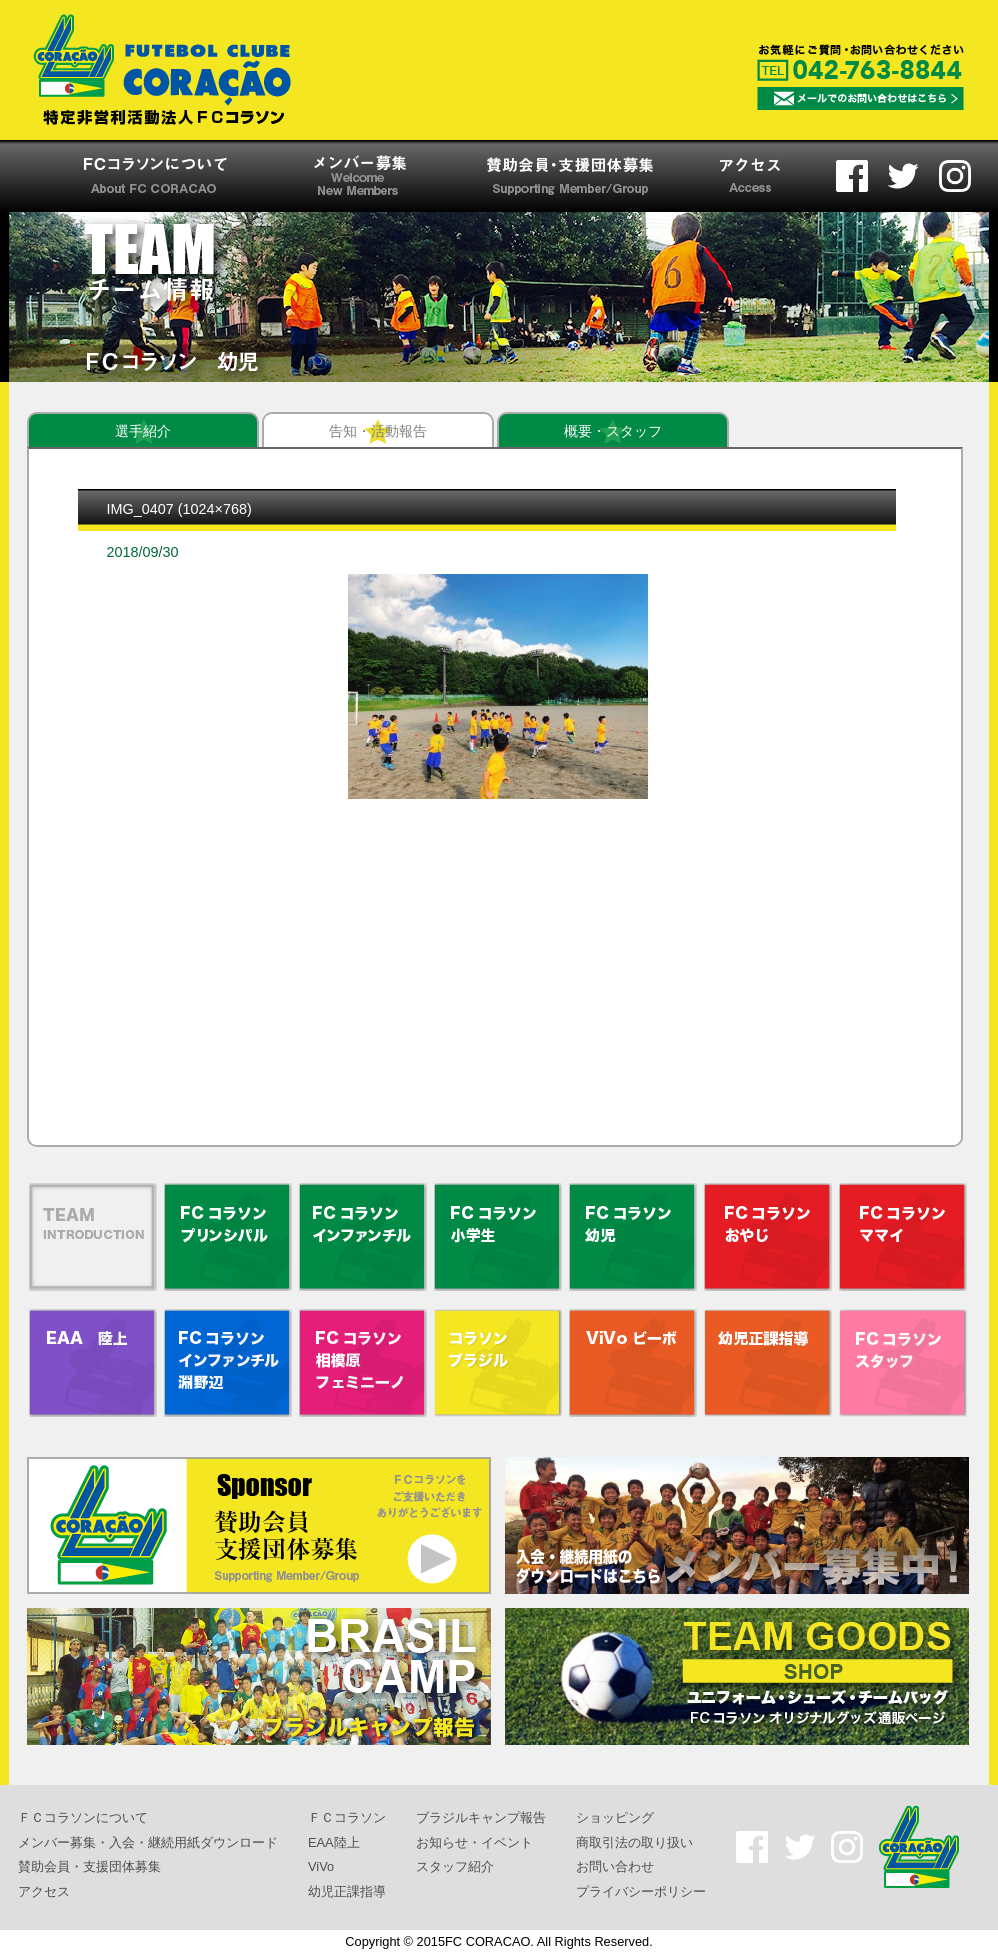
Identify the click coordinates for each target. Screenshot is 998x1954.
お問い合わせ (615, 1866)
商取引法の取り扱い (634, 1841)
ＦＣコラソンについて (83, 1817)
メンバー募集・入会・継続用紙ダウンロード (148, 1841)
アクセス (44, 1891)
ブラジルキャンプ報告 (481, 1817)
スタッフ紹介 (455, 1866)
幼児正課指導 (347, 1891)
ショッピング (615, 1817)
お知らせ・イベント (474, 1841)
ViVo (321, 1866)
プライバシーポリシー (641, 1891)
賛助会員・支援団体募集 (89, 1866)
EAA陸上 (334, 1841)
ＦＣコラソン (347, 1817)
